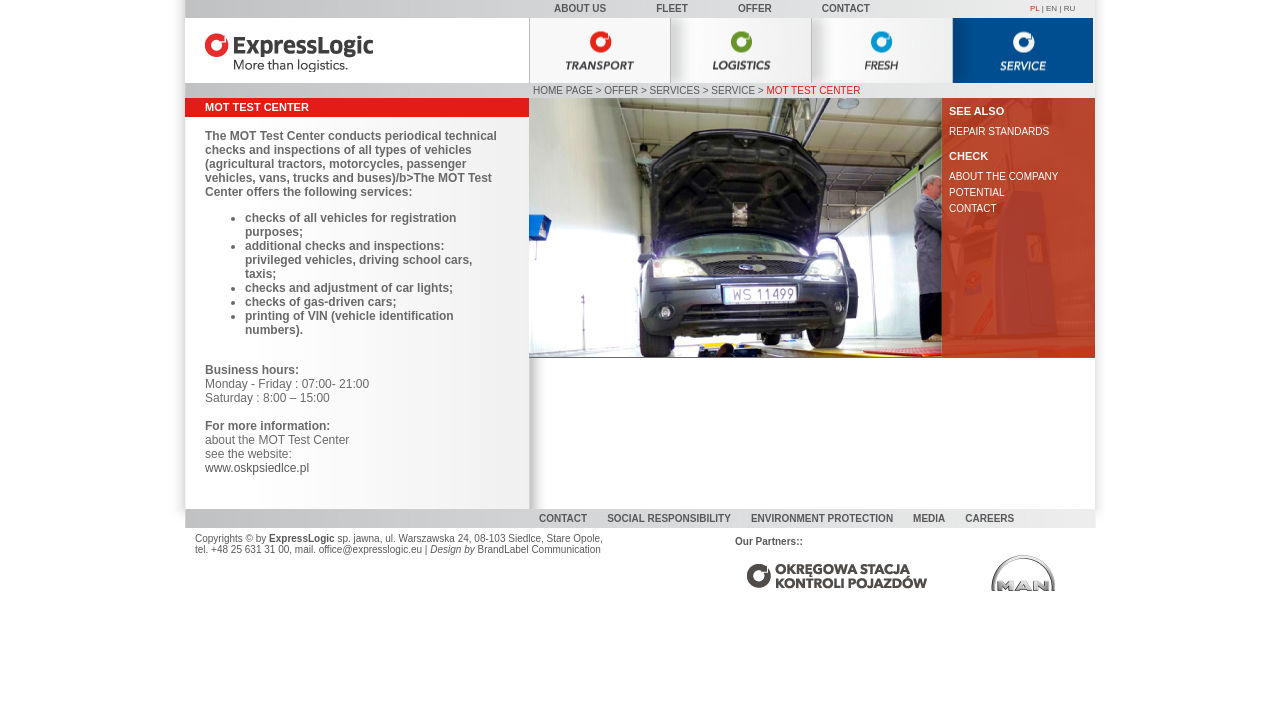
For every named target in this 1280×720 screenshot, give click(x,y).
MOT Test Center (813, 90)
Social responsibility (669, 518)
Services (675, 90)
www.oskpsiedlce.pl (257, 468)
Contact (846, 8)
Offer (755, 8)
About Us (580, 8)
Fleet (672, 8)
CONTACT (973, 208)
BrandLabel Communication (538, 549)
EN (1051, 8)
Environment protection (822, 518)
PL (1035, 8)
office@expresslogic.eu (370, 549)
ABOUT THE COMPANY (1003, 176)
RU (1070, 8)
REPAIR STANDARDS (999, 131)
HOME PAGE (563, 90)
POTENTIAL (977, 192)
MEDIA (929, 518)
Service (733, 90)
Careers (989, 518)
